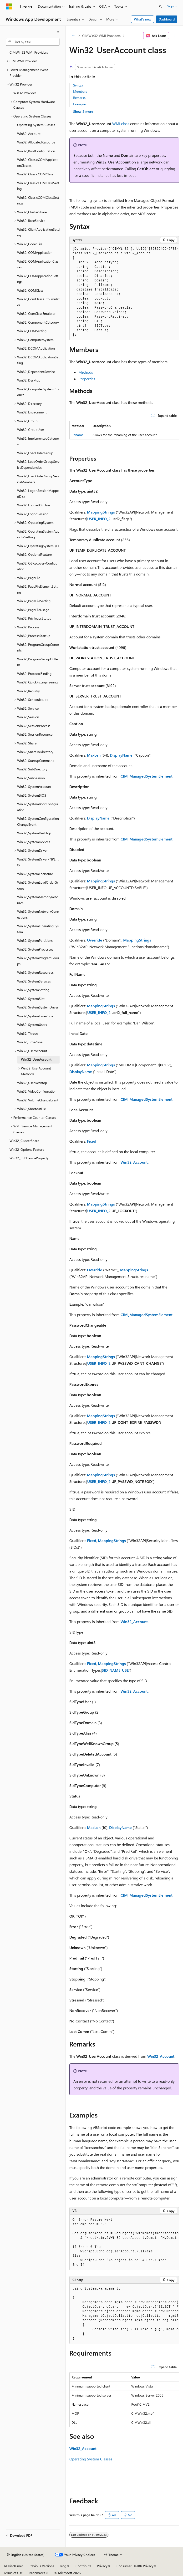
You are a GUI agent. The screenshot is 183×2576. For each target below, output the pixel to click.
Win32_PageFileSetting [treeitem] (34, 601)
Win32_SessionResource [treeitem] (34, 734)
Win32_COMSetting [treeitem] (31, 331)
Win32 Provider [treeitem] (24, 93)
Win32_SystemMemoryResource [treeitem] (37, 900)
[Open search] (160, 6)
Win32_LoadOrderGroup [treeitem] (35, 453)
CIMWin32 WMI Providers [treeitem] (29, 52)
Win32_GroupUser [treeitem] (30, 429)
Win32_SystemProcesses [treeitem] (35, 949)
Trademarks (36, 2573)
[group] (124, 292)
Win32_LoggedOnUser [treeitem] (33, 505)
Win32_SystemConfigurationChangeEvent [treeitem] (38, 821)
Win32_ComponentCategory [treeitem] (38, 322)
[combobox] (33, 42)
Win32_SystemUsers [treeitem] (32, 1024)
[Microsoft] (9, 6)
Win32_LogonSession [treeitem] (32, 514)
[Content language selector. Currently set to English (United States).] (25, 2555)
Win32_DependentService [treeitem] (36, 371)
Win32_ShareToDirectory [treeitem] (35, 751)
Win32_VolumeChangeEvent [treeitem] (37, 1100)
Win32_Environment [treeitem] (32, 412)
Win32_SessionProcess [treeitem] (33, 725)
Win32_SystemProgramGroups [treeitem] (38, 961)
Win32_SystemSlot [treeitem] (31, 998)
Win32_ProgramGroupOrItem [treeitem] (37, 662)
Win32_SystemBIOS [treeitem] (31, 795)
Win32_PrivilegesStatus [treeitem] (34, 618)
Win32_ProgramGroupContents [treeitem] (38, 647)
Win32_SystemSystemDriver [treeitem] (37, 1007)
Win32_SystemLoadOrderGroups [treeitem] (37, 885)
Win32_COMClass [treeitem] (30, 290)
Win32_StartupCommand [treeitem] (35, 760)
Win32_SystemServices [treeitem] (34, 981)
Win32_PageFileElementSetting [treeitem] (37, 589)
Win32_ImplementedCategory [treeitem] (38, 441)
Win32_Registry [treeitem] (28, 691)
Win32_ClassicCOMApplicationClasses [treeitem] (37, 162)
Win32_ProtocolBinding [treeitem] (34, 673)
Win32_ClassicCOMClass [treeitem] (35, 174)
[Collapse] (58, 32)
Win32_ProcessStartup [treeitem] (33, 635)
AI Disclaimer (13, 2566)
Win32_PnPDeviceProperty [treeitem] (29, 1158)
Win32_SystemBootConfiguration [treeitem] (37, 807)
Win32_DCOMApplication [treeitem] (36, 348)
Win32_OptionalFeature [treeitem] (34, 554)
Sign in (172, 6)
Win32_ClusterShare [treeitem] (24, 1140)
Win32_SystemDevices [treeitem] (33, 842)
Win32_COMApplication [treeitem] (34, 252)
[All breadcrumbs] (73, 36)
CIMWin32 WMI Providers (101, 35)
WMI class (120, 123)
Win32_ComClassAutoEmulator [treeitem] (38, 302)
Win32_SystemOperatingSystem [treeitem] (38, 929)
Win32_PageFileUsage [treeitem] (33, 609)
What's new (142, 19)
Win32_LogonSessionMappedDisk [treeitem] (38, 493)
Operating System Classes (90, 2458)
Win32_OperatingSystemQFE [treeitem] (38, 546)
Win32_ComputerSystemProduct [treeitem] (38, 392)
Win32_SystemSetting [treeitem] (33, 990)
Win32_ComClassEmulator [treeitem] (36, 313)
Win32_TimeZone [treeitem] (29, 1042)
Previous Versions (41, 2566)
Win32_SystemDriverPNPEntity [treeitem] (38, 862)
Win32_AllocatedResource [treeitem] (36, 142)
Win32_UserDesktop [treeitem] (32, 1082)
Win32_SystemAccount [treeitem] (34, 786)
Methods (85, 372)
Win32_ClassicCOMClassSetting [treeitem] (38, 186)
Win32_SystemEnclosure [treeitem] (35, 873)
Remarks (79, 97)
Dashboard (167, 19)
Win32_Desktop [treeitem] (28, 380)
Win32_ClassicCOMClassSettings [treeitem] (38, 200)
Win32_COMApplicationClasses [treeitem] (37, 264)
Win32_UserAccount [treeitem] (36, 1059)
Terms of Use (13, 2573)
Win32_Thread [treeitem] (27, 1033)
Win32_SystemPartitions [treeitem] (35, 940)
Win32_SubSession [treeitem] (31, 778)
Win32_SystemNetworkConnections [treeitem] (38, 914)
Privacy (102, 2566)
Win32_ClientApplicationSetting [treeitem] (38, 232)
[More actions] (175, 36)
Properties (86, 378)
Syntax (78, 85)
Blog (63, 2566)
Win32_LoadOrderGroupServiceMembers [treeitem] (38, 479)
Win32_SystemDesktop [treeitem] (34, 833)
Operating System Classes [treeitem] (36, 124)
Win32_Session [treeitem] (28, 717)
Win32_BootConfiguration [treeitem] (36, 151)
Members (80, 91)
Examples (79, 104)
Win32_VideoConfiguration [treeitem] (36, 1091)
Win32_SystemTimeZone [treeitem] (35, 1016)
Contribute (83, 2566)
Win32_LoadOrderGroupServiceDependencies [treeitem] (38, 464)
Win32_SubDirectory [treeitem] (32, 769)
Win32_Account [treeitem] (29, 133)
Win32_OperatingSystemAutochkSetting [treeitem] (38, 534)
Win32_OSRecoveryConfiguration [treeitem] (38, 566)
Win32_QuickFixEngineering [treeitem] (37, 682)
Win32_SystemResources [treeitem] (35, 972)
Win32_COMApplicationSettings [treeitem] (38, 279)
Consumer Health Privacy (135, 2566)
